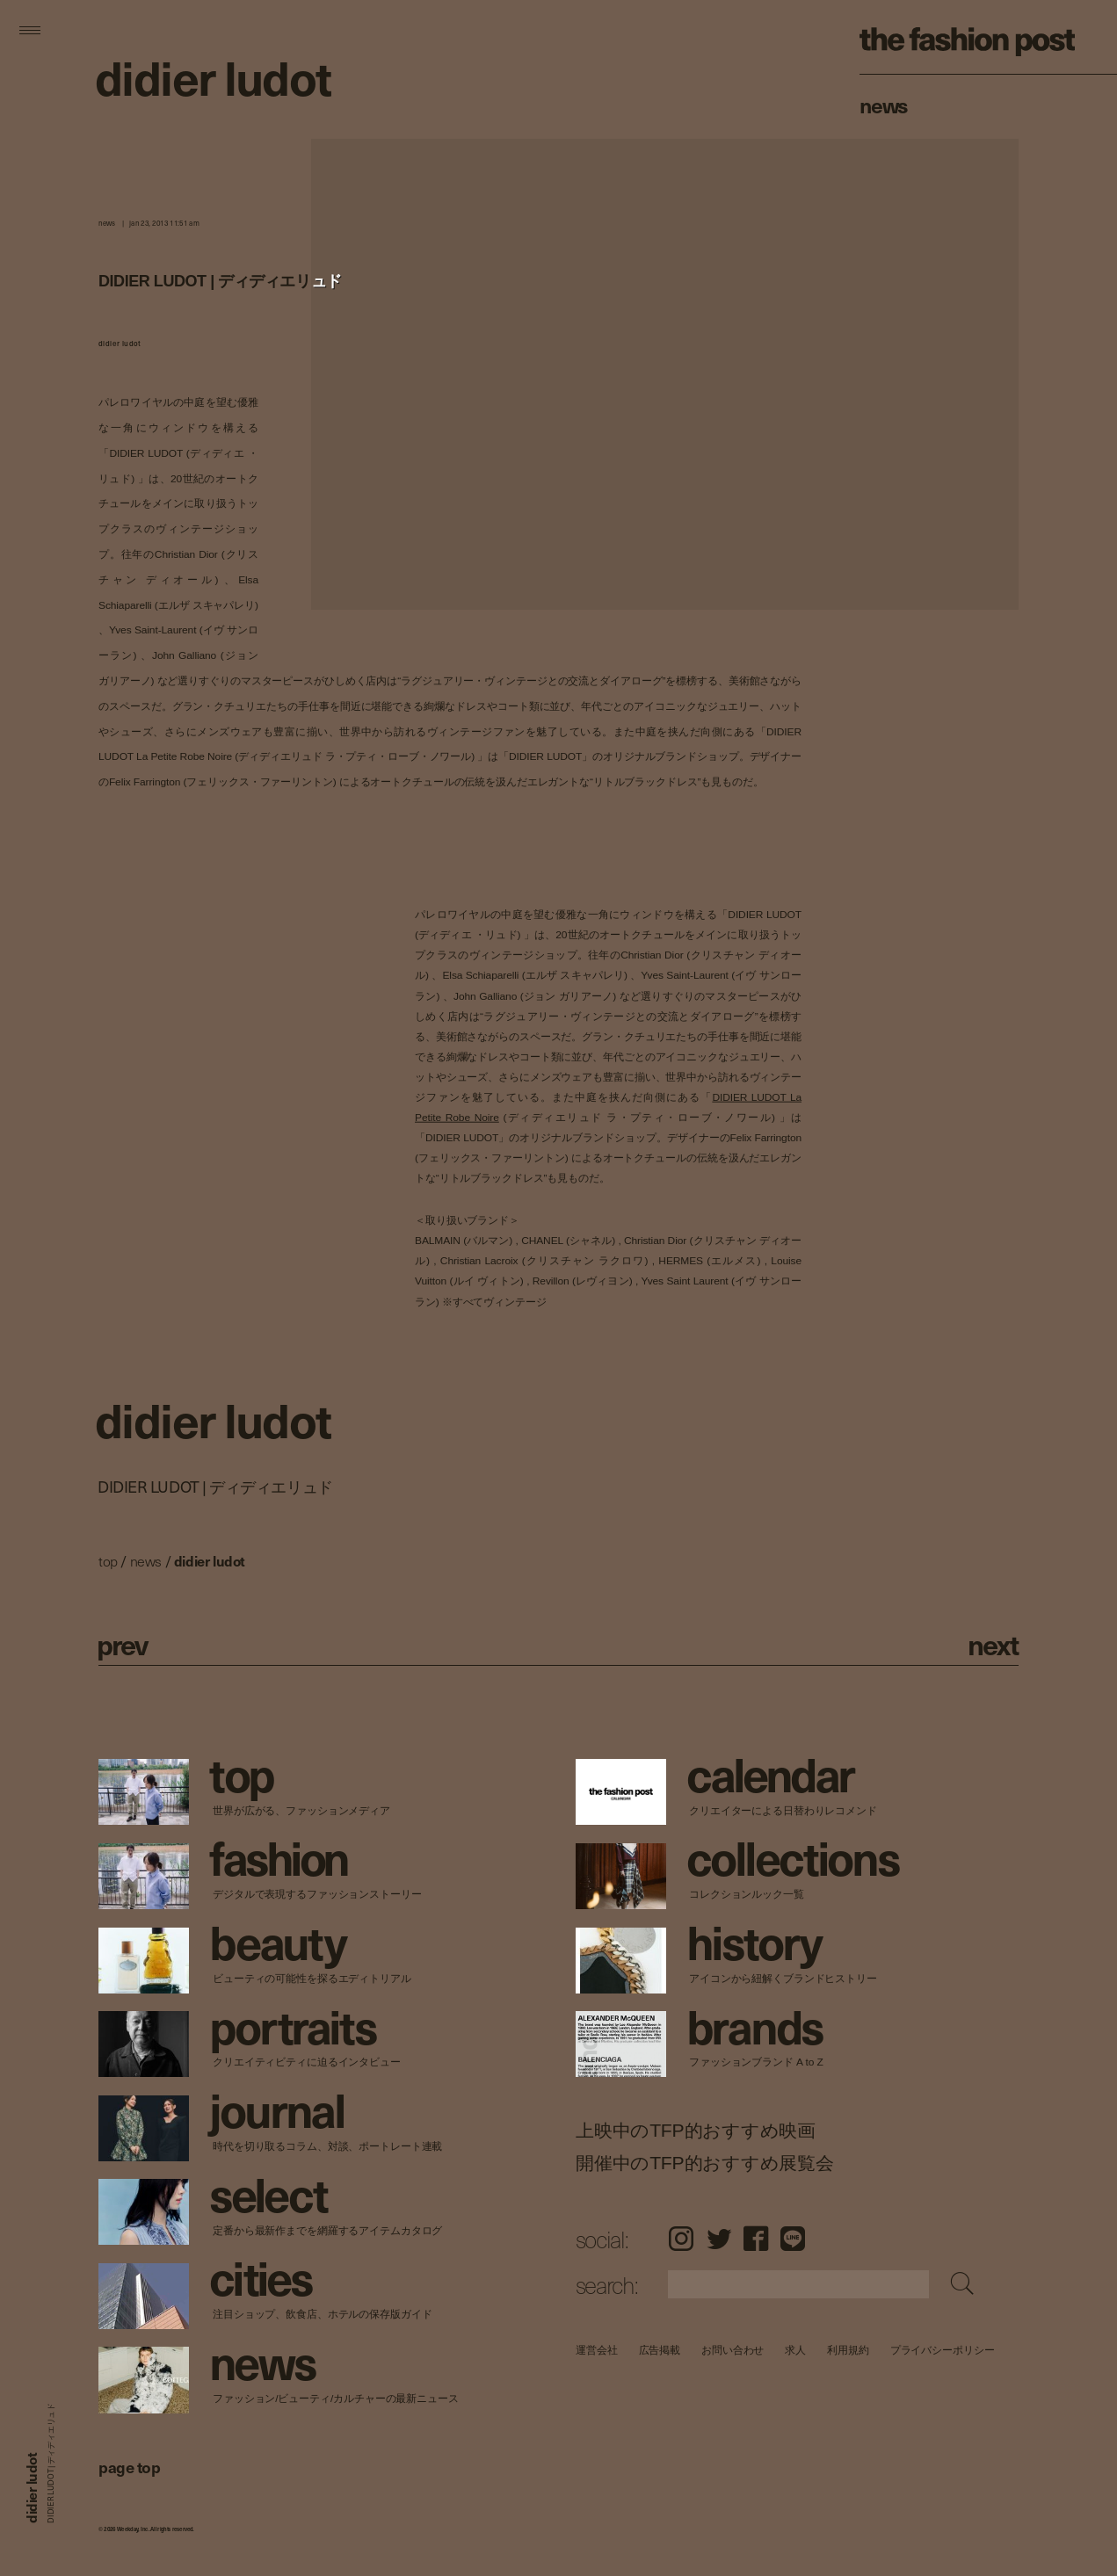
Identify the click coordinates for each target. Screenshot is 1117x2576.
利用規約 (848, 2349)
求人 (795, 2349)
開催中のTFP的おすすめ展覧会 (705, 2162)
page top (129, 2466)
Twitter (719, 2238)
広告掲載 (659, 2349)
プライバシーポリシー (941, 2349)
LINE (792, 2238)
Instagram (681, 2238)
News (884, 104)
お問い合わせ (732, 2349)
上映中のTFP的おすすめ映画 (696, 2129)
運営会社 (597, 2349)
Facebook (755, 2238)
